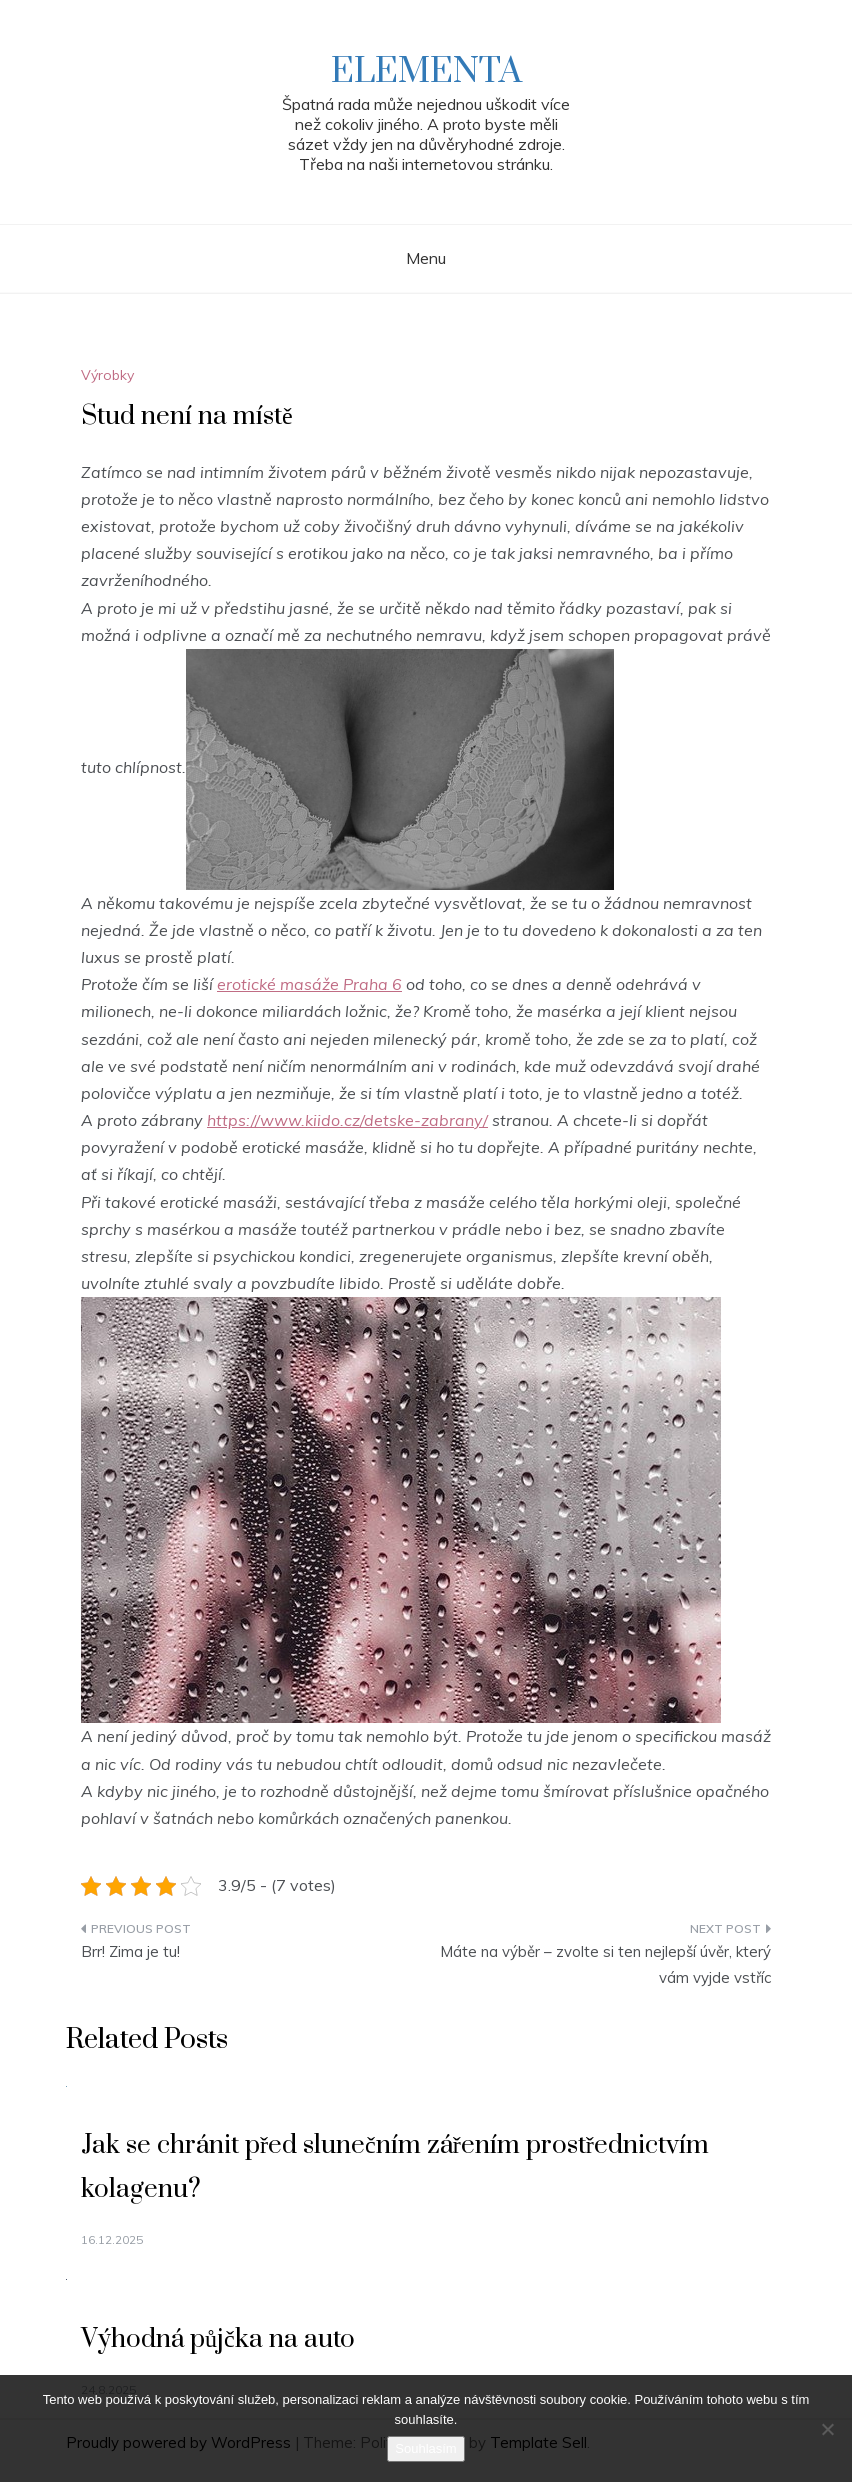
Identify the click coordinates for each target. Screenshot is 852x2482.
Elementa (426, 72)
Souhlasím (425, 2448)
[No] (827, 2429)
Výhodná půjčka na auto (218, 2339)
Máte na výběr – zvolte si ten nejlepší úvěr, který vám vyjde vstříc (605, 1964)
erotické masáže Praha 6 (309, 984)
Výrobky (107, 375)
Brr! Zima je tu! (130, 1951)
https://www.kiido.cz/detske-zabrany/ (347, 1120)
